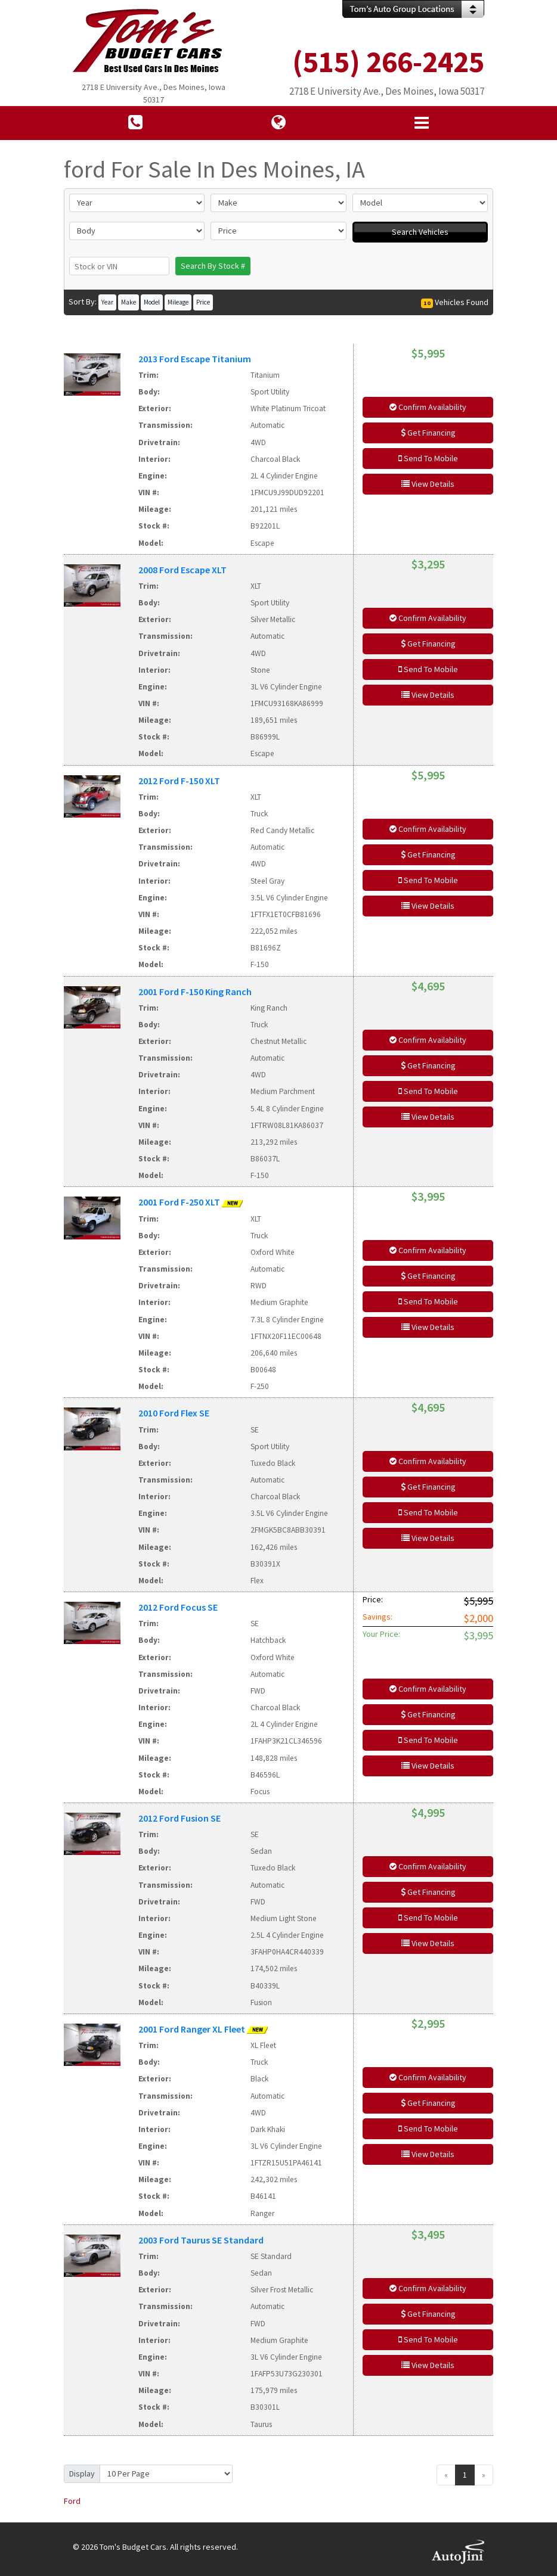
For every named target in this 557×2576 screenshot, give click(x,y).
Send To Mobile (428, 458)
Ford (72, 2501)
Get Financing (428, 432)
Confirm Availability (427, 407)
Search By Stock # (213, 265)
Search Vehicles (420, 231)
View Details (427, 483)
